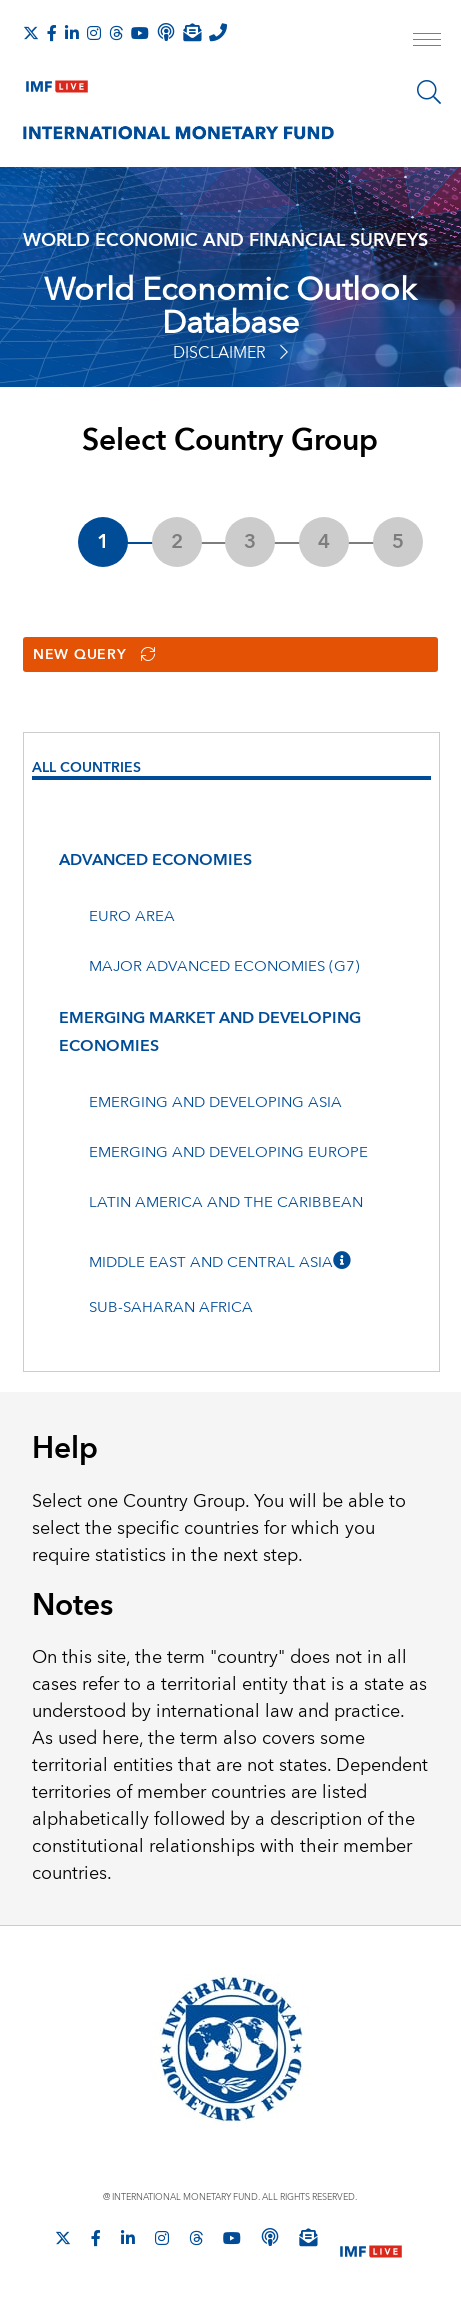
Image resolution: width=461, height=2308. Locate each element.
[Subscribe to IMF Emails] (192, 32)
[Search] (429, 92)
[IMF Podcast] (166, 32)
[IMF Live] (57, 82)
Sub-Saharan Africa (171, 1307)
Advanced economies (155, 860)
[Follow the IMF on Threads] (116, 33)
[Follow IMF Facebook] (52, 33)
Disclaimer (230, 353)
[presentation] (231, 770)
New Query (94, 655)
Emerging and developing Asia (215, 1102)
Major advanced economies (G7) (224, 966)
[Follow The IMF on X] (31, 33)
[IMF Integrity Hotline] (218, 32)
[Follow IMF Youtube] (140, 33)
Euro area (132, 916)
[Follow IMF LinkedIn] (72, 33)
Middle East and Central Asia (211, 1262)
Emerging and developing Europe (228, 1152)
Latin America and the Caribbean (226, 1202)
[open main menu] (427, 42)
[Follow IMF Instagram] (94, 33)
